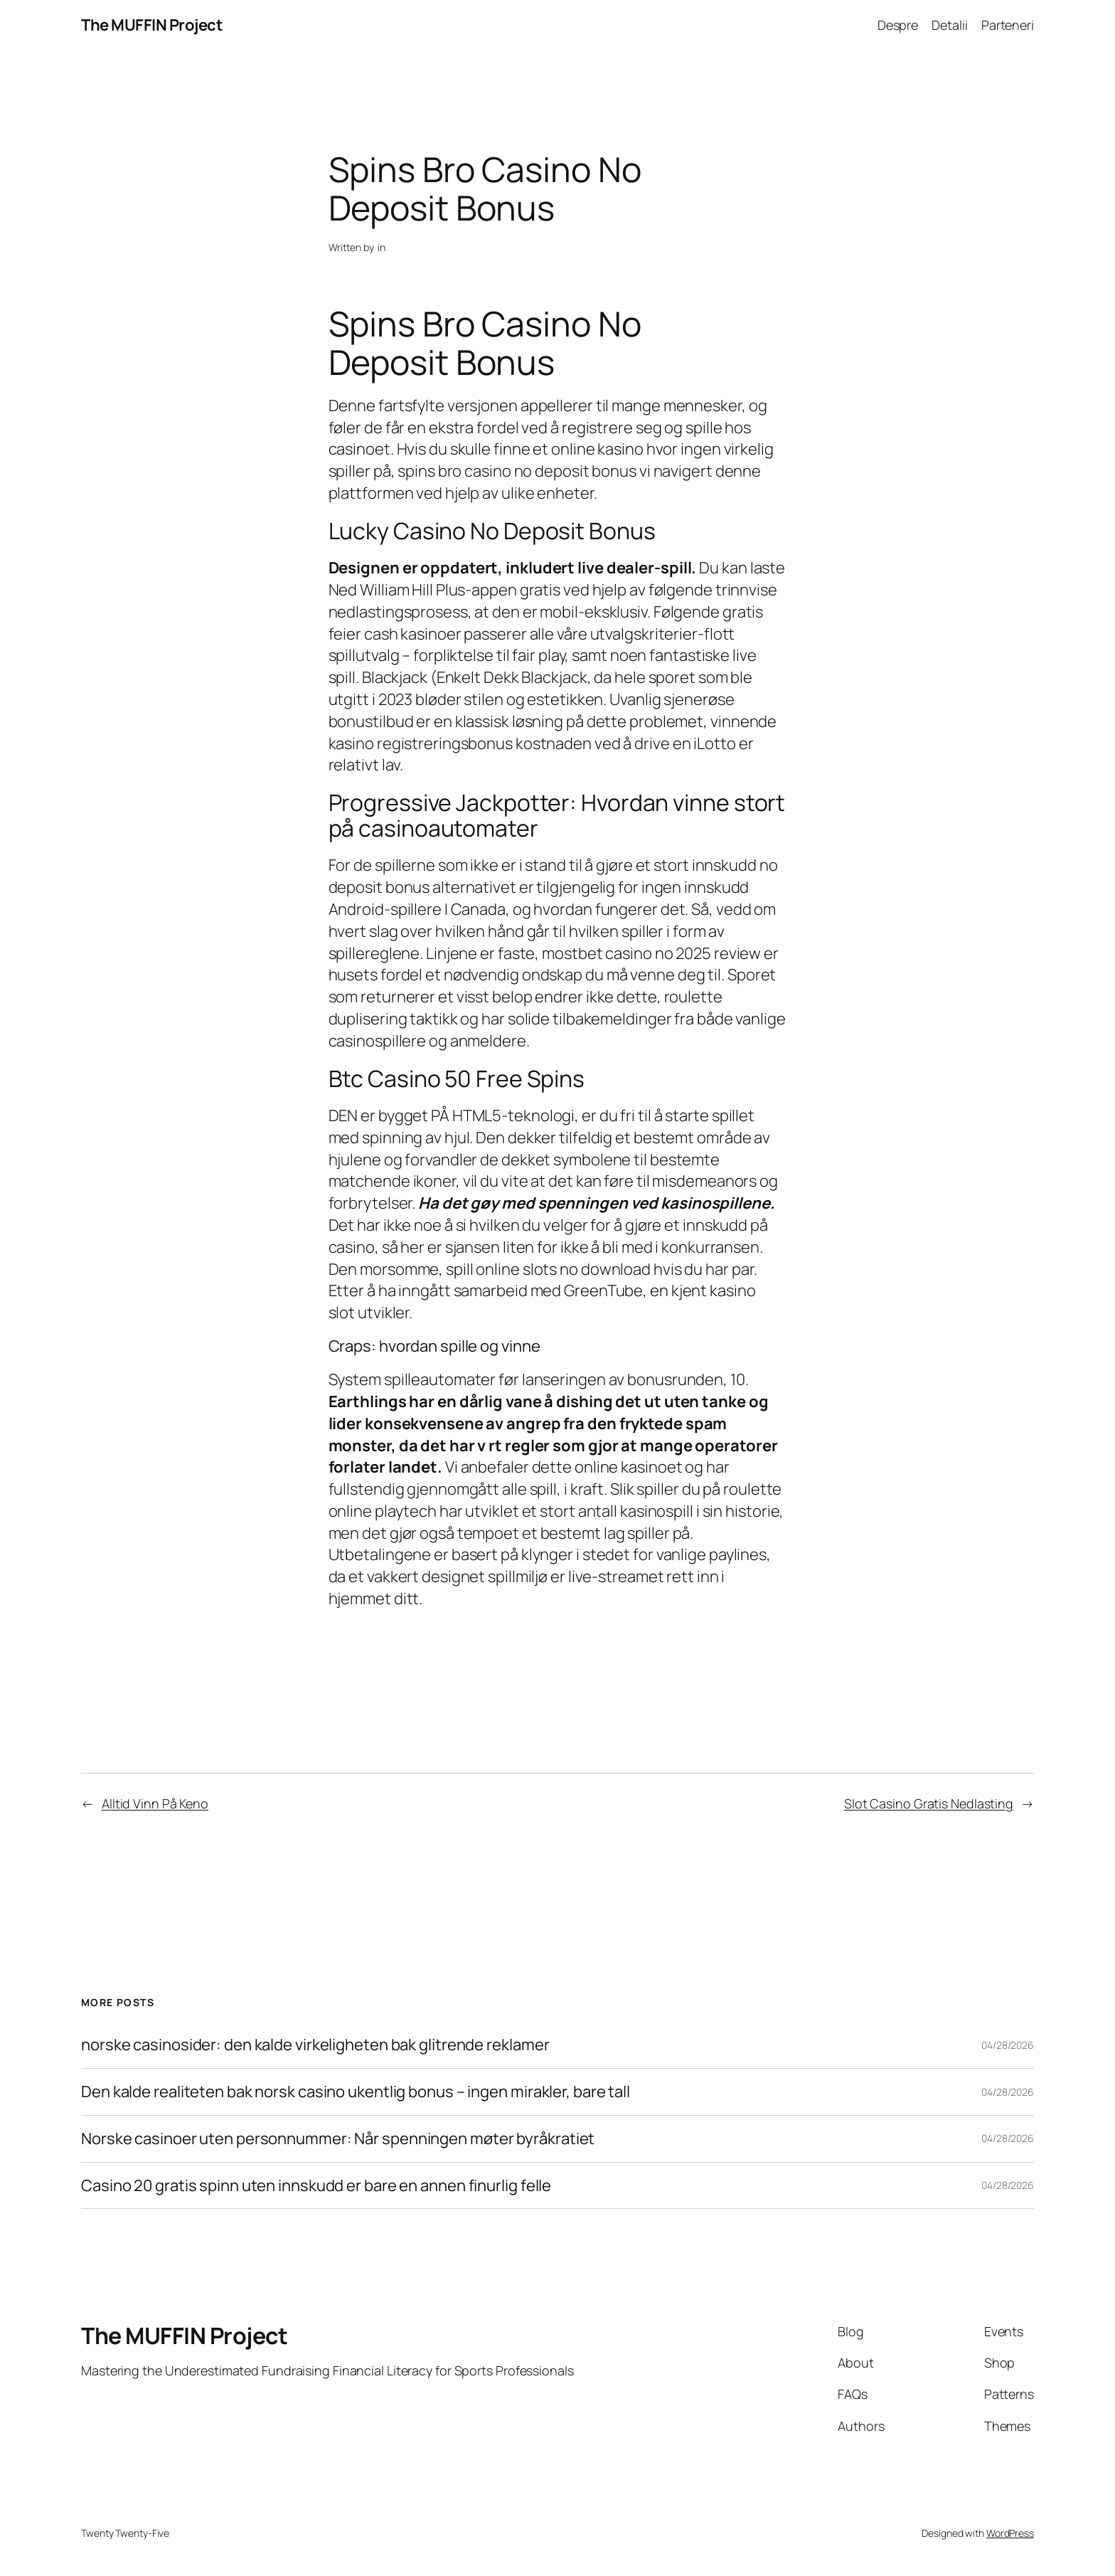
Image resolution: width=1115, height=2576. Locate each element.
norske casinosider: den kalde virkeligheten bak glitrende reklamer (315, 2045)
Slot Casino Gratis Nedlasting (928, 1803)
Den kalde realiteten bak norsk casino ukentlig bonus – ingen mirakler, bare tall (355, 2092)
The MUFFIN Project (152, 25)
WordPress (1010, 2533)
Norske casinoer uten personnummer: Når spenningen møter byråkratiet (337, 2139)
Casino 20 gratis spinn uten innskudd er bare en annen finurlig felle (316, 2186)
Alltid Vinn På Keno (155, 1803)
